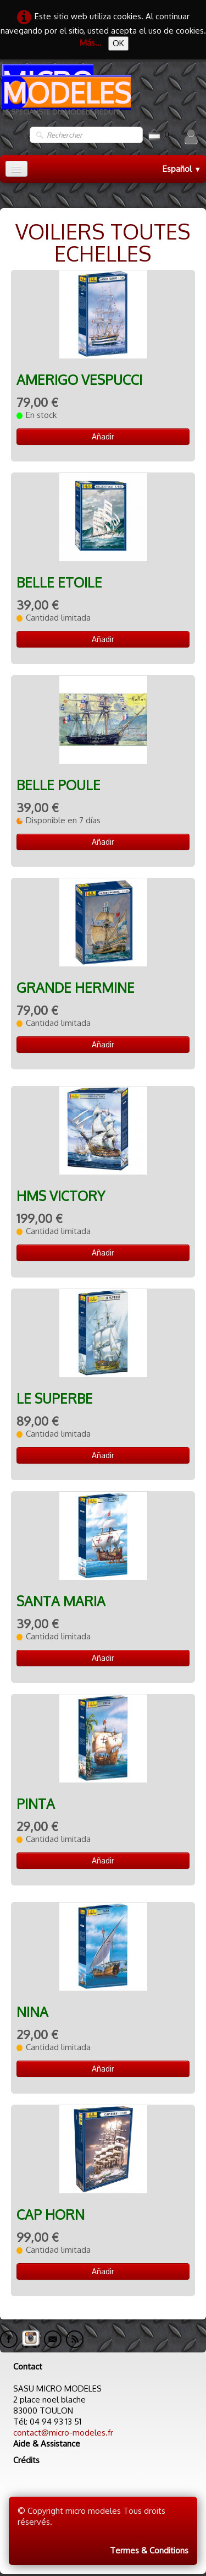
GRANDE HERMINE (75, 987)
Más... (91, 42)
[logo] (103, 93)
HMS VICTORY (60, 1195)
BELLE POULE (58, 785)
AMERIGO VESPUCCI (79, 379)
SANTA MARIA (60, 1601)
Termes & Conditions (149, 2550)
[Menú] (16, 169)
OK (118, 43)
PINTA (35, 1803)
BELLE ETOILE (59, 582)
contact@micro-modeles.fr (63, 2432)
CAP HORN (50, 2214)
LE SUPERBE (54, 1398)
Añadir (103, 436)
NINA (32, 2011)
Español (182, 169)
